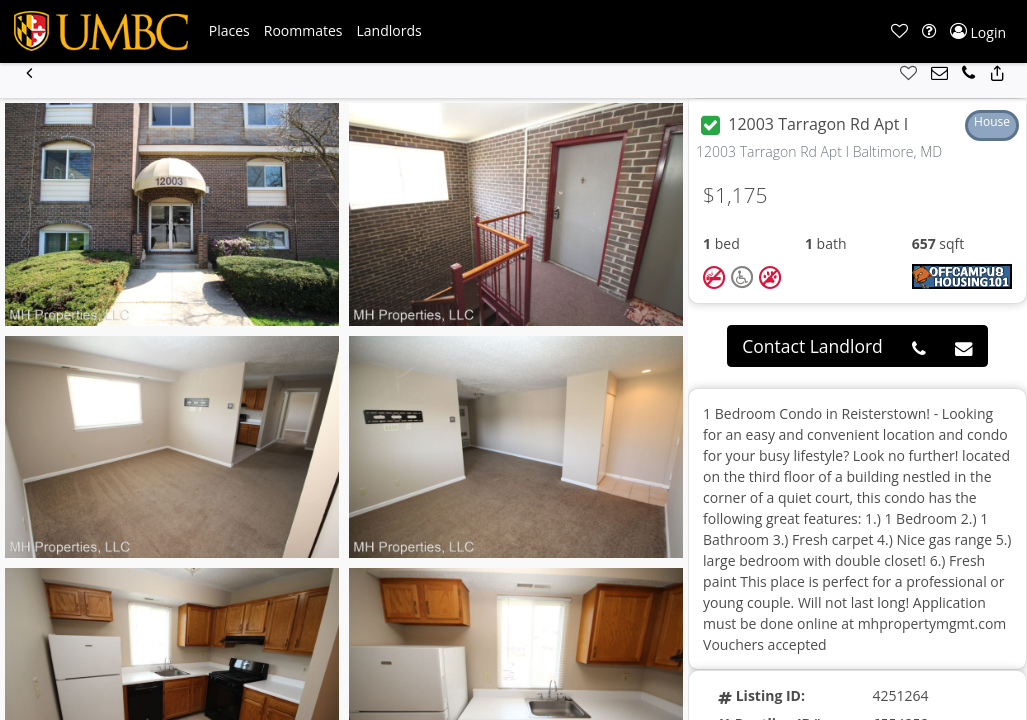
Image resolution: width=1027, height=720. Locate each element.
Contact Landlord (812, 346)
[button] (229, 31)
